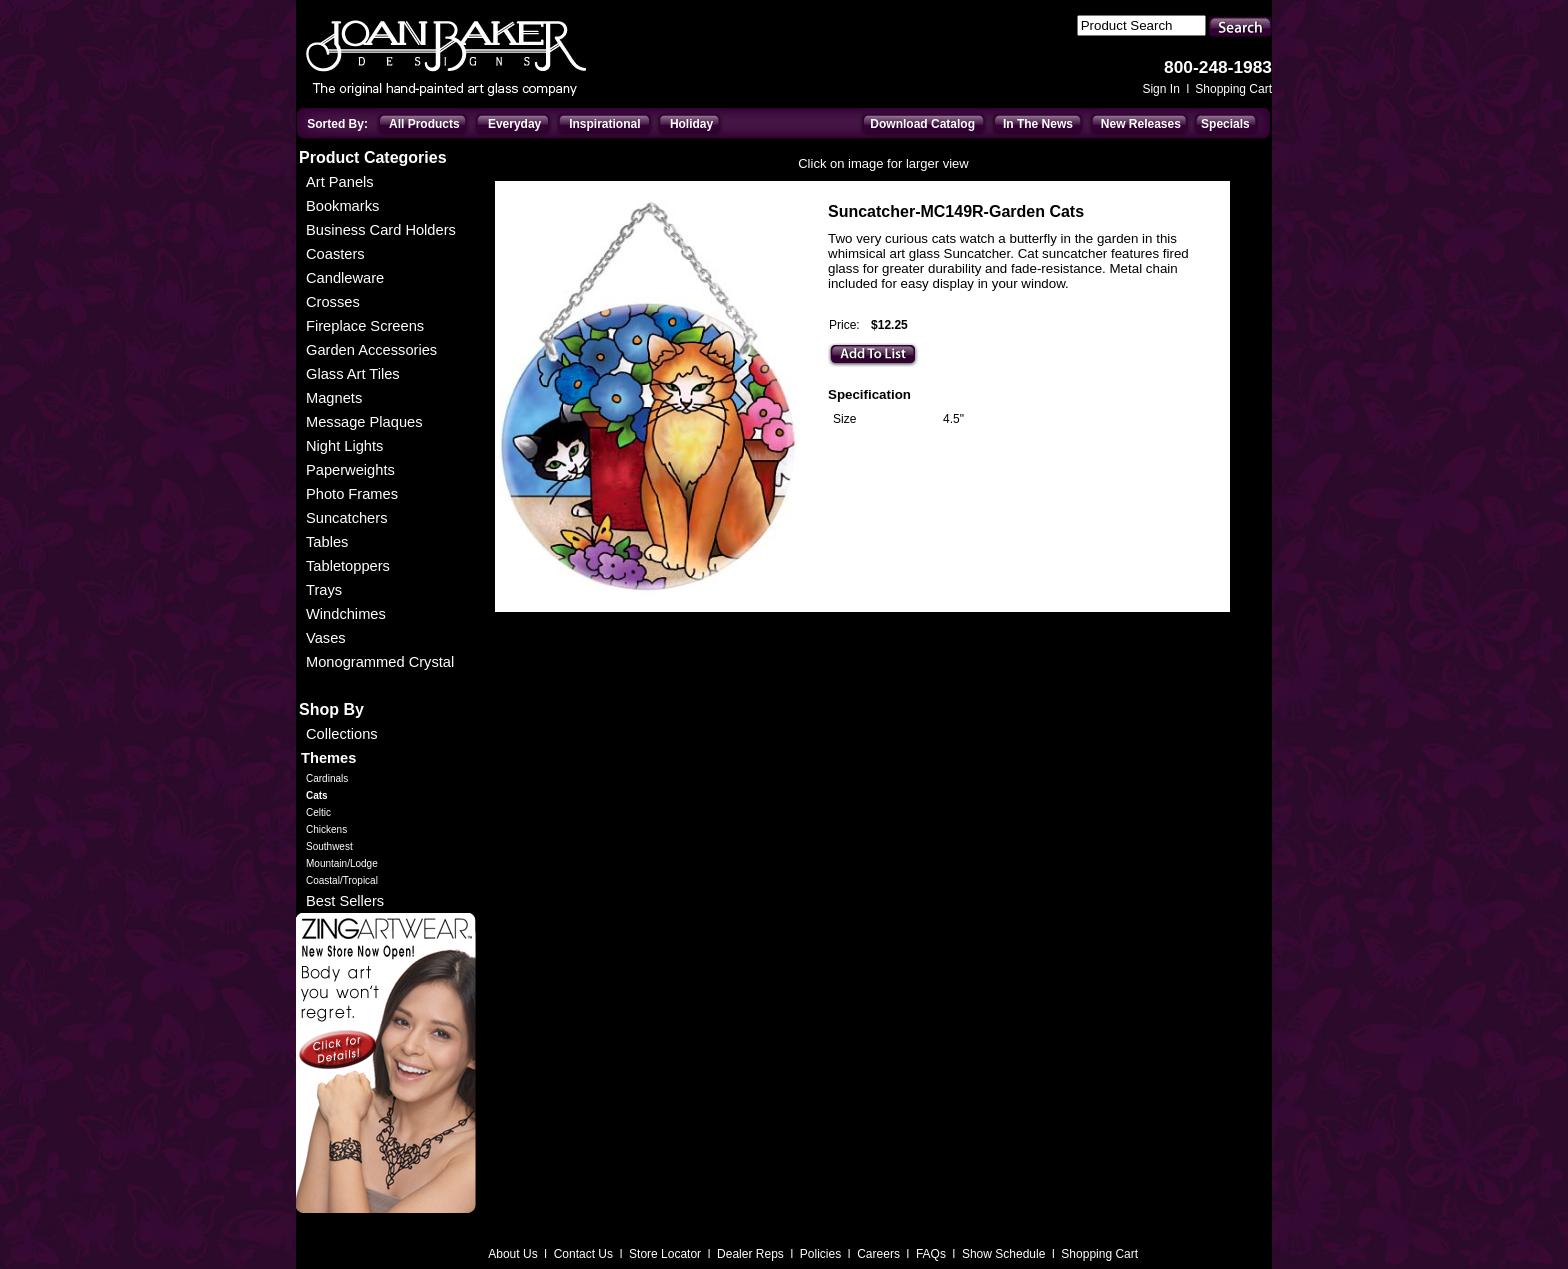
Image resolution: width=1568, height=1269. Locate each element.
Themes (328, 758)
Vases (326, 638)
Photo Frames (352, 494)
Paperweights (350, 470)
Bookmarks (342, 206)
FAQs (932, 1254)
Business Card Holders (381, 230)
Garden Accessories (371, 350)
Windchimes (346, 614)
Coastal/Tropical (342, 880)
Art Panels (340, 182)
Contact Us (585, 1254)
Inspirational (604, 124)
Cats (317, 795)
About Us (514, 1254)
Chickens (326, 829)
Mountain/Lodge (342, 863)
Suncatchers (346, 518)
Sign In (1162, 89)
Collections (342, 734)
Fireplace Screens (365, 326)
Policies (822, 1254)
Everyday (514, 124)
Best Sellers (345, 901)
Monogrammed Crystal (380, 662)
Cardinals (327, 778)
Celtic (318, 812)
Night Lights (344, 446)
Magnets (334, 398)
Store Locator (666, 1254)
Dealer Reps (752, 1254)
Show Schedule (1005, 1254)
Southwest (329, 846)
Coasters (335, 254)
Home (508, 186)
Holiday (691, 124)
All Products (424, 124)
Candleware (345, 278)
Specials (1225, 124)
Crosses (333, 302)
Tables (327, 542)
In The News (1038, 124)
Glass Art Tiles (353, 374)
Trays (324, 590)
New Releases (1141, 124)
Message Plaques (364, 422)
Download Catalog (922, 124)
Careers (880, 1254)
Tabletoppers (348, 566)
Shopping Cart (1233, 89)
